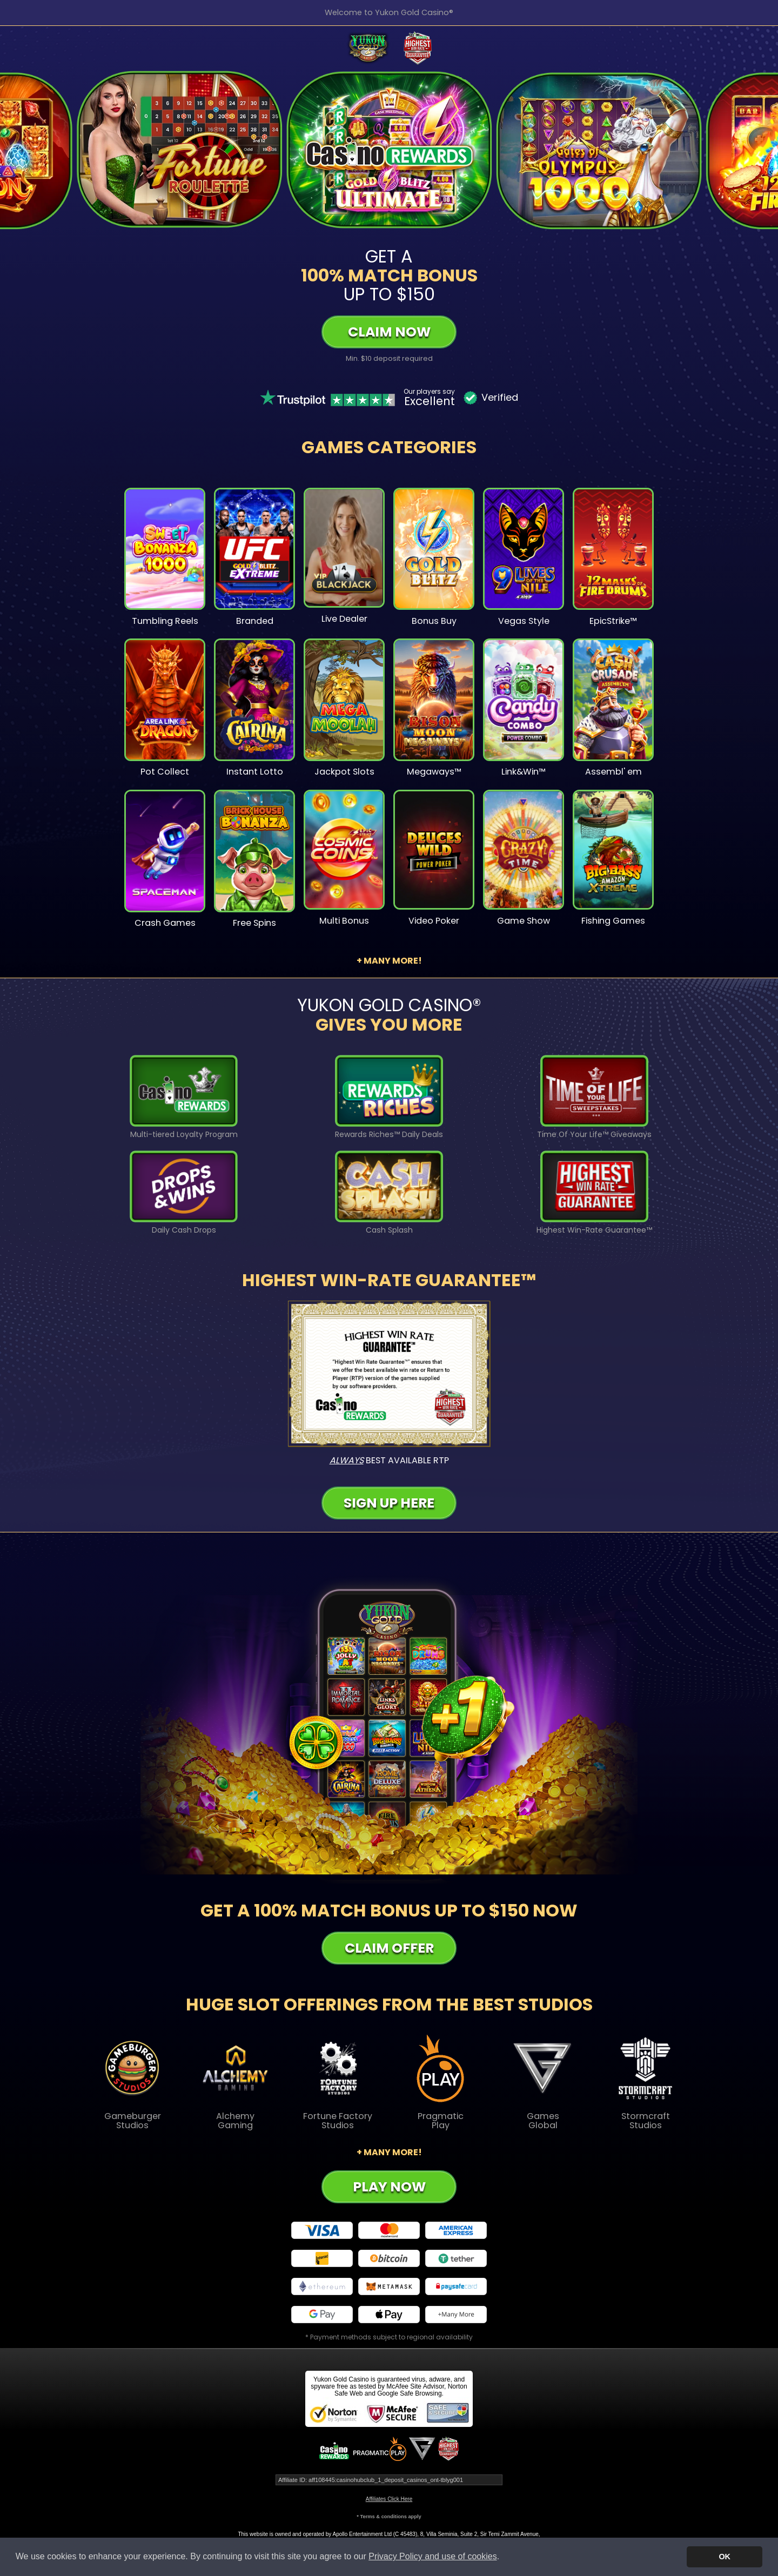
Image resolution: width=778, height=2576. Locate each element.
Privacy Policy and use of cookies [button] (432, 2556)
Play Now (389, 2186)
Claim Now (389, 331)
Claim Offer (389, 1948)
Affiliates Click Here (389, 2499)
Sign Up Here (389, 1503)
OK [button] (724, 2556)
